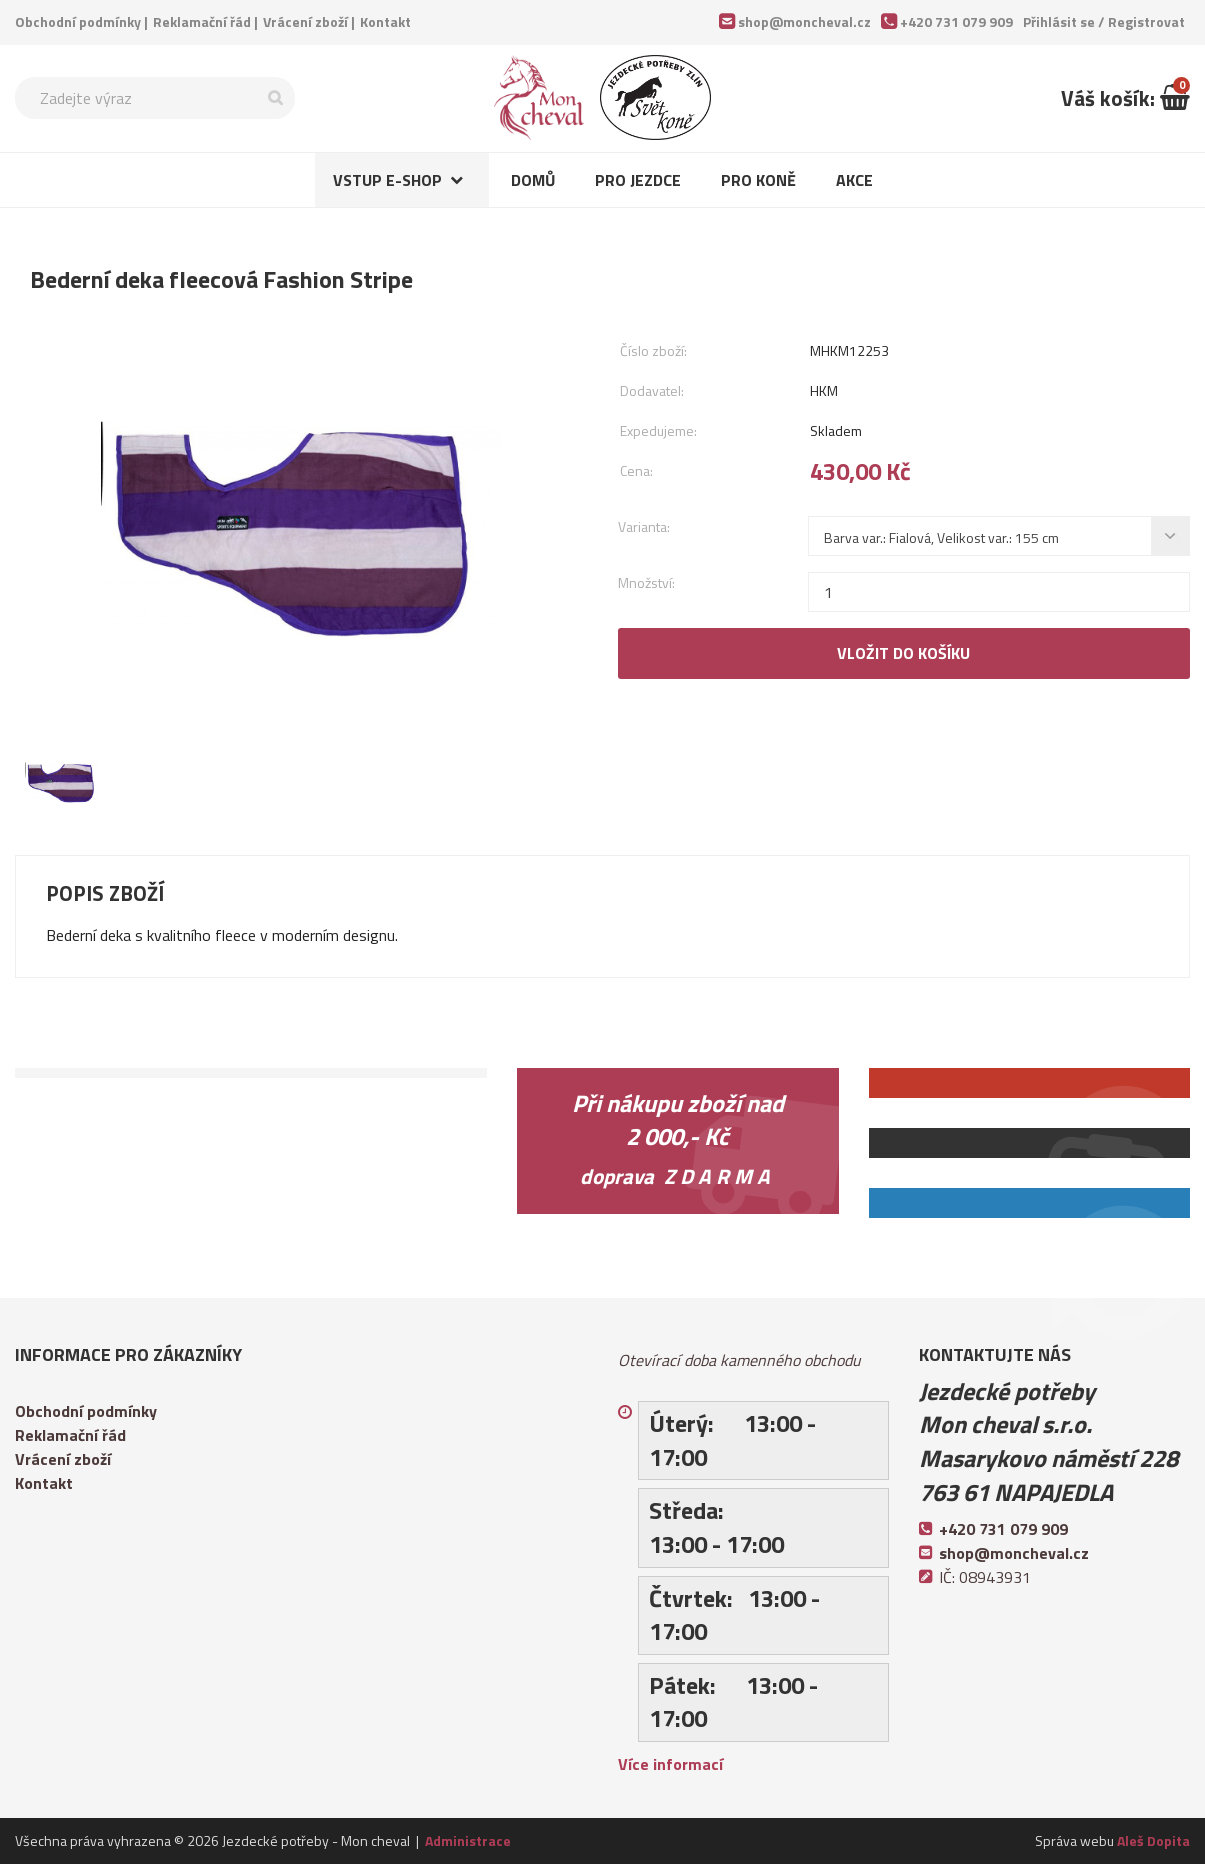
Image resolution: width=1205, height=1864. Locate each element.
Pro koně (758, 180)
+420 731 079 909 (956, 21)
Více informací (670, 1764)
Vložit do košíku (903, 653)
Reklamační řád (202, 21)
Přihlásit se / (1104, 21)
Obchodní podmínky (78, 21)
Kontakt (385, 21)
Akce (854, 180)
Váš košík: (1125, 98)
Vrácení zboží (305, 21)
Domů (533, 180)
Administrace (468, 1840)
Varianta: (644, 526)
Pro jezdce (638, 180)
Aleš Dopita (1153, 1840)
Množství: (646, 582)
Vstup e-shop (387, 180)
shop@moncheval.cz (804, 21)
